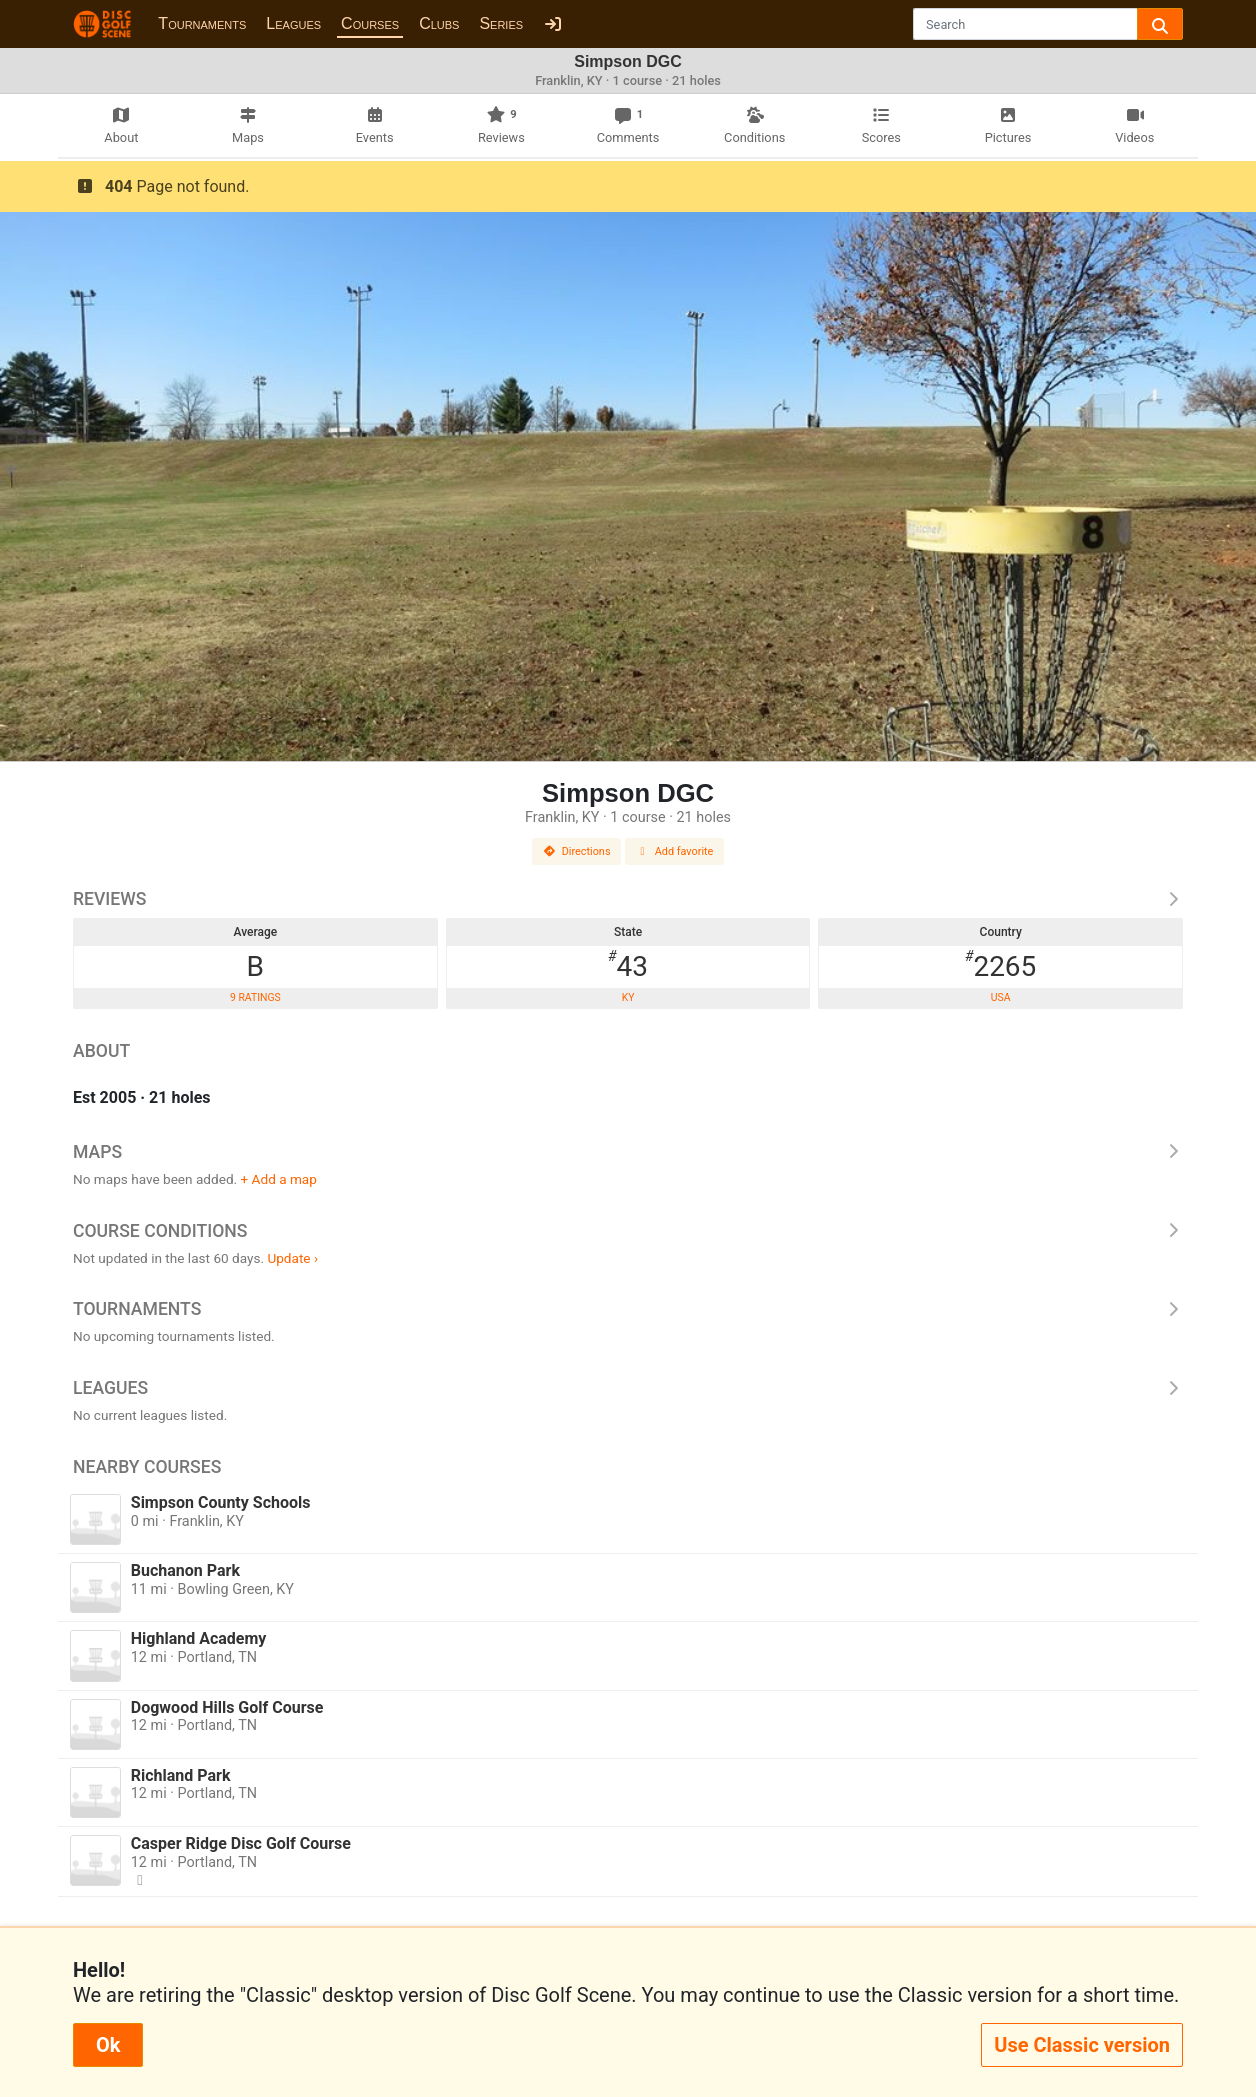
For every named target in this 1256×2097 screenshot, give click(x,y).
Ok (108, 2045)
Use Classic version (1082, 2045)
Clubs (439, 23)
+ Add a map (279, 1179)
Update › (292, 1258)
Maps (628, 1152)
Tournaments (202, 23)
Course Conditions (628, 1231)
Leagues (293, 23)
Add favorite (675, 851)
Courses (370, 23)
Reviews (628, 899)
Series (501, 23)
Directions (577, 851)
